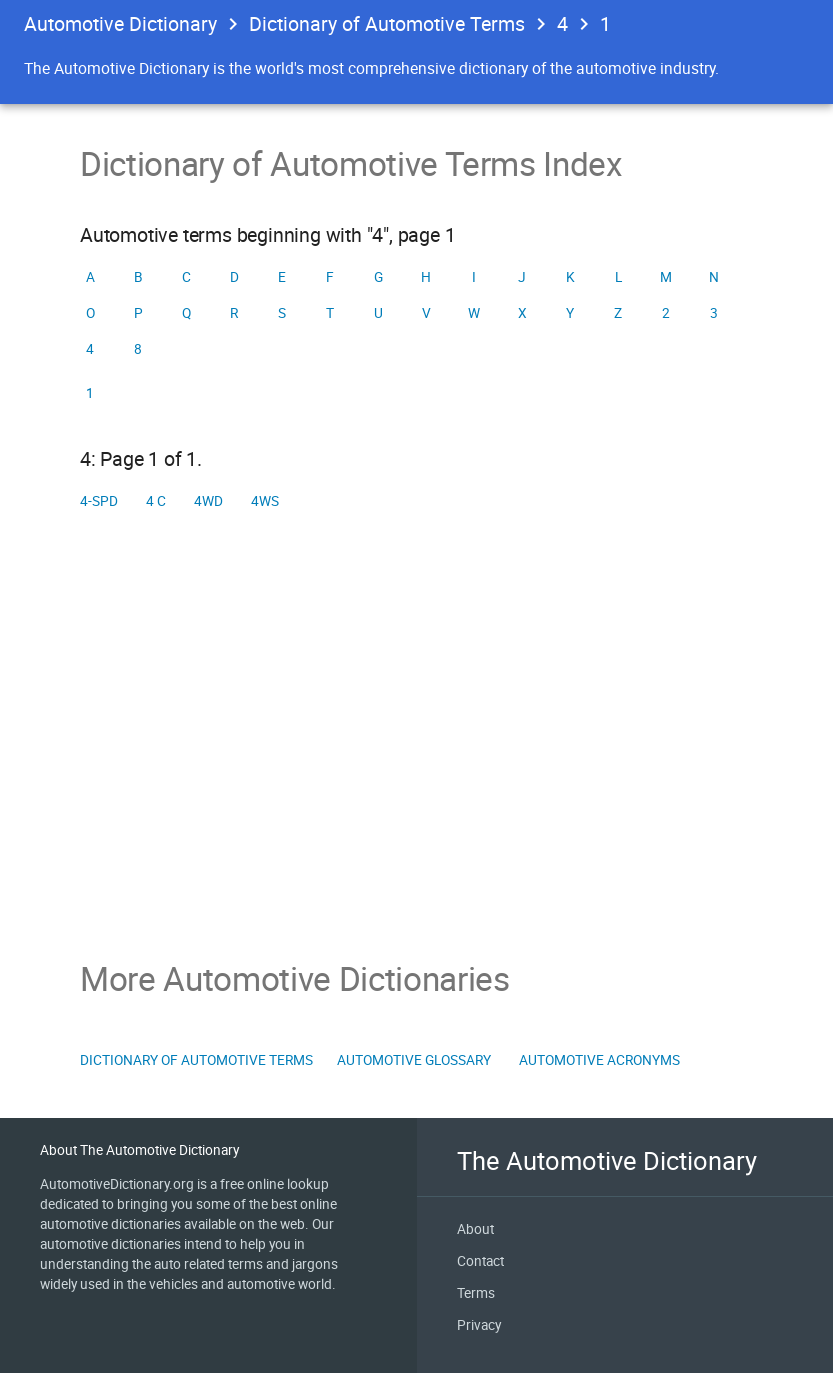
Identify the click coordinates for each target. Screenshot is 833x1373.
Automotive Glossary (414, 1060)
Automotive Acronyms (599, 1060)
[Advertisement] (416, 739)
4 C (156, 501)
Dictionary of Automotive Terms (387, 23)
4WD (208, 501)
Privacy (479, 1325)
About (475, 1229)
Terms (476, 1293)
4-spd (99, 501)
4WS (265, 501)
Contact (480, 1261)
